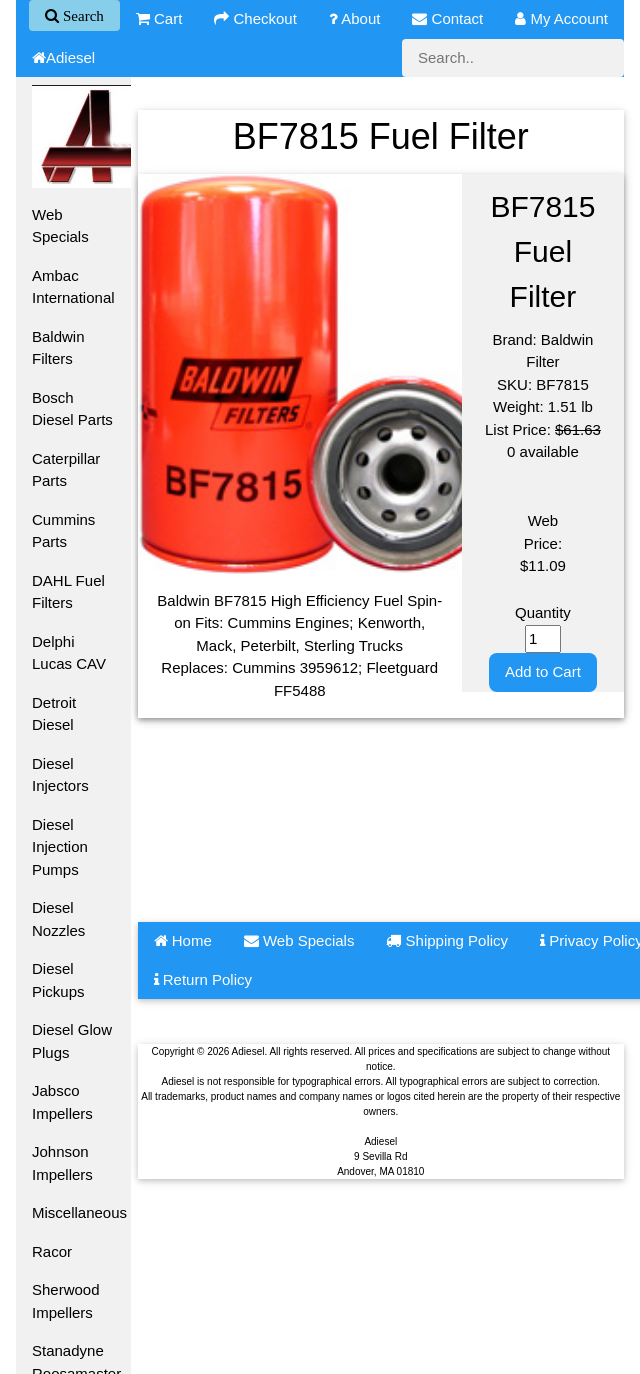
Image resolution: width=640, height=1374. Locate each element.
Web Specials (60, 226)
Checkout (255, 18)
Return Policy (203, 979)
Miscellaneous (79, 1212)
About (355, 18)
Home (183, 940)
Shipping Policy (447, 940)
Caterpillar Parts (66, 470)
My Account (561, 18)
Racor (52, 1251)
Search (81, 15)
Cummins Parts (63, 531)
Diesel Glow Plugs (72, 1041)
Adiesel (63, 57)
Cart (159, 18)
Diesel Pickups (58, 980)
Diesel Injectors (60, 775)
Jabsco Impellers (62, 1102)
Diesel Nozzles (58, 919)
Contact (447, 18)
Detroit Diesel (54, 714)
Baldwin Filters (58, 348)
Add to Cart (543, 671)
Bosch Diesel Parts (72, 409)
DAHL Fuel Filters (68, 592)
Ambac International (73, 287)
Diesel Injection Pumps (60, 847)
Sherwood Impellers (66, 1301)
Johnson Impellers (62, 1163)
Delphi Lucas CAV (69, 653)
